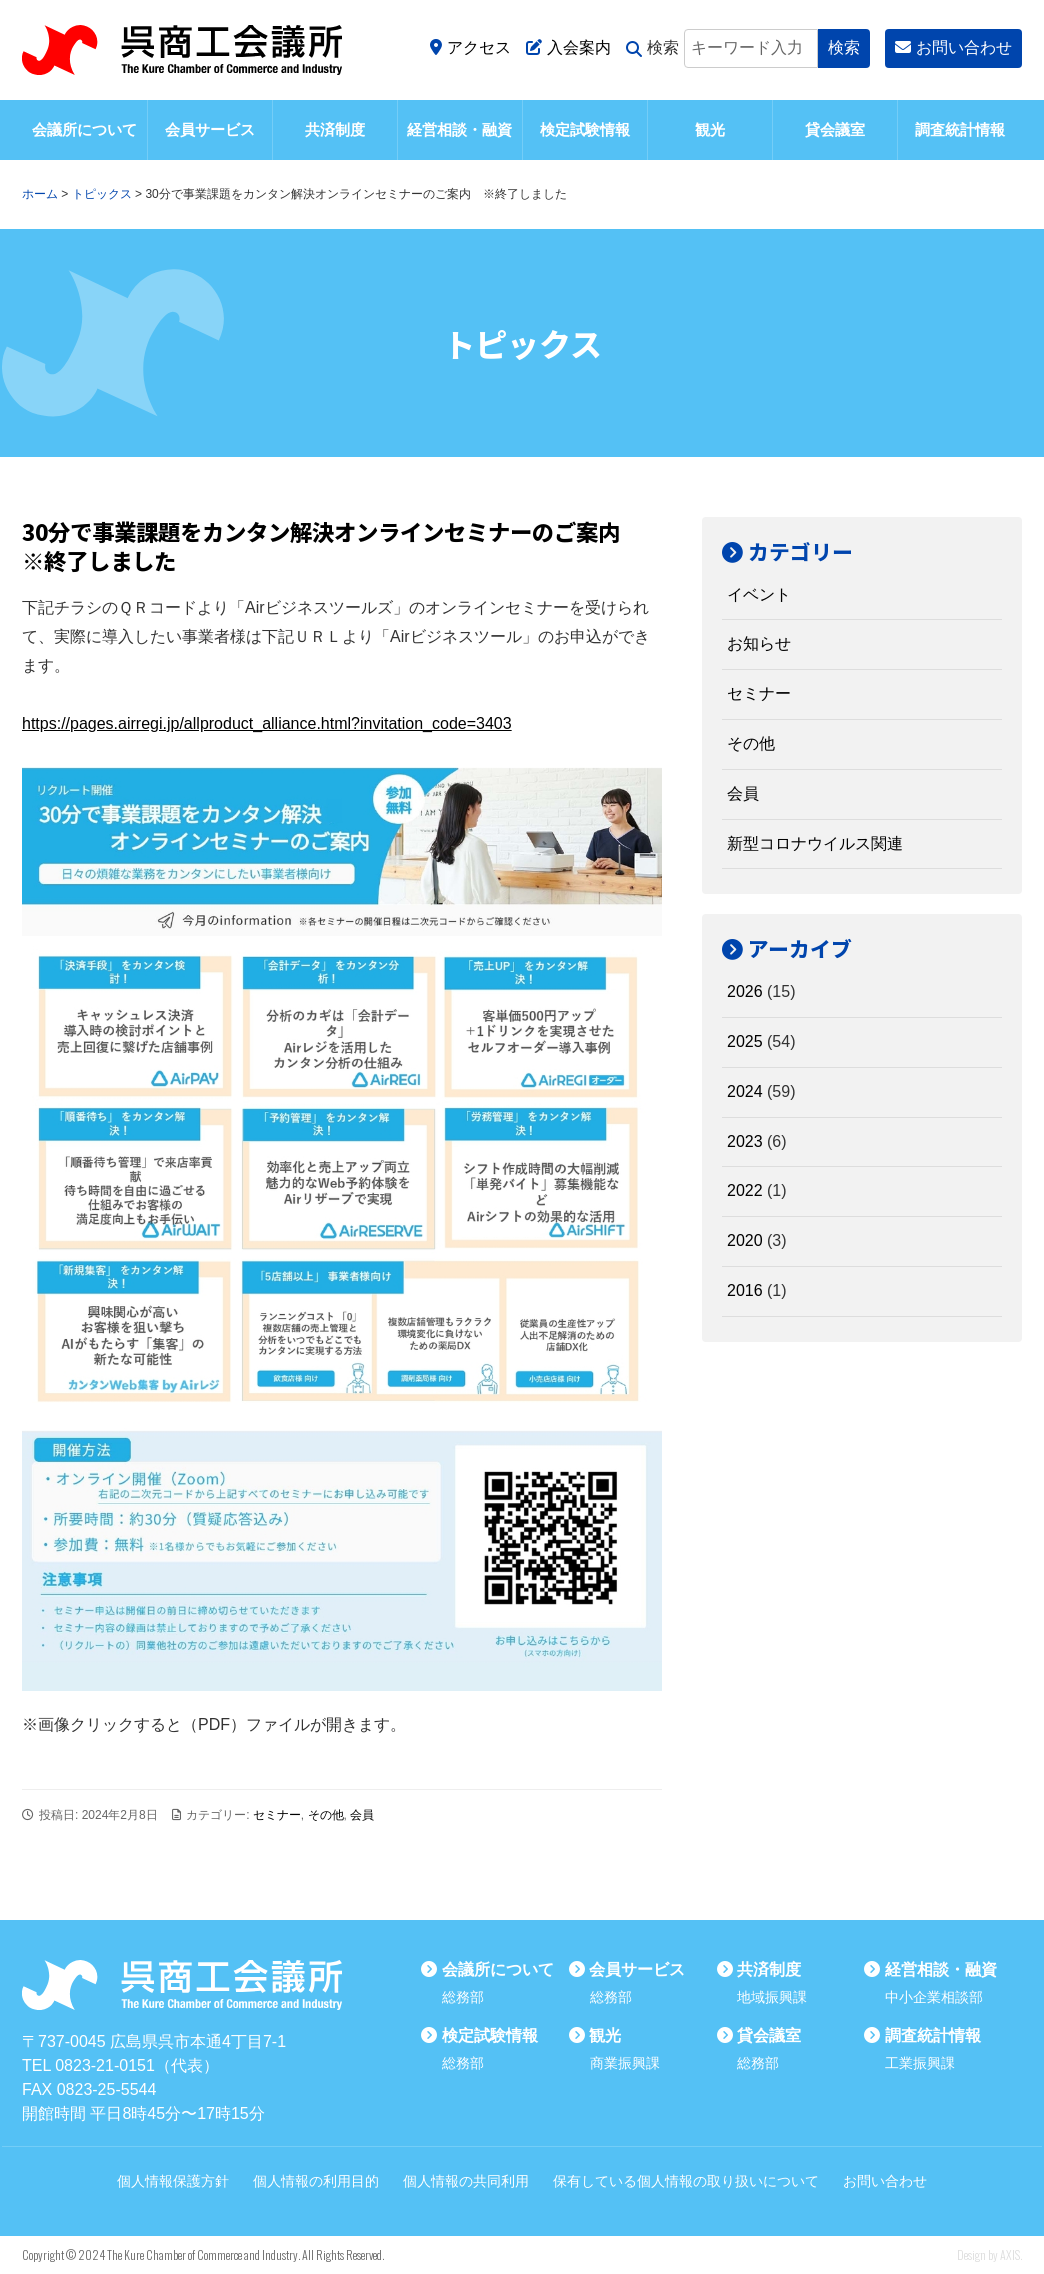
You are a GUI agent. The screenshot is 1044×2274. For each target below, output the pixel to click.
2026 (745, 991)
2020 (745, 1240)
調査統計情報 (960, 129)
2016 (745, 1290)
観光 (710, 129)
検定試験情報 (585, 129)
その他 (326, 1815)
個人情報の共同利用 (466, 2181)
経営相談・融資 (459, 129)
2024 (745, 1091)
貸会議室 (835, 129)
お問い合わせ (953, 47)
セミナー (277, 1815)
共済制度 (335, 129)
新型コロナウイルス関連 (815, 843)
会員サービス (210, 129)
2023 (745, 1141)
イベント (759, 594)
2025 (745, 1041)
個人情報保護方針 (173, 2181)
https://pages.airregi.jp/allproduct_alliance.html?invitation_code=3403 (267, 723)
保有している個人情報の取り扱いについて (686, 2181)
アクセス (470, 47)
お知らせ (759, 643)
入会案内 (568, 47)
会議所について (84, 129)
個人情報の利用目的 (316, 2181)
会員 (362, 1815)
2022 (745, 1190)
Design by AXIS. (989, 2254)
